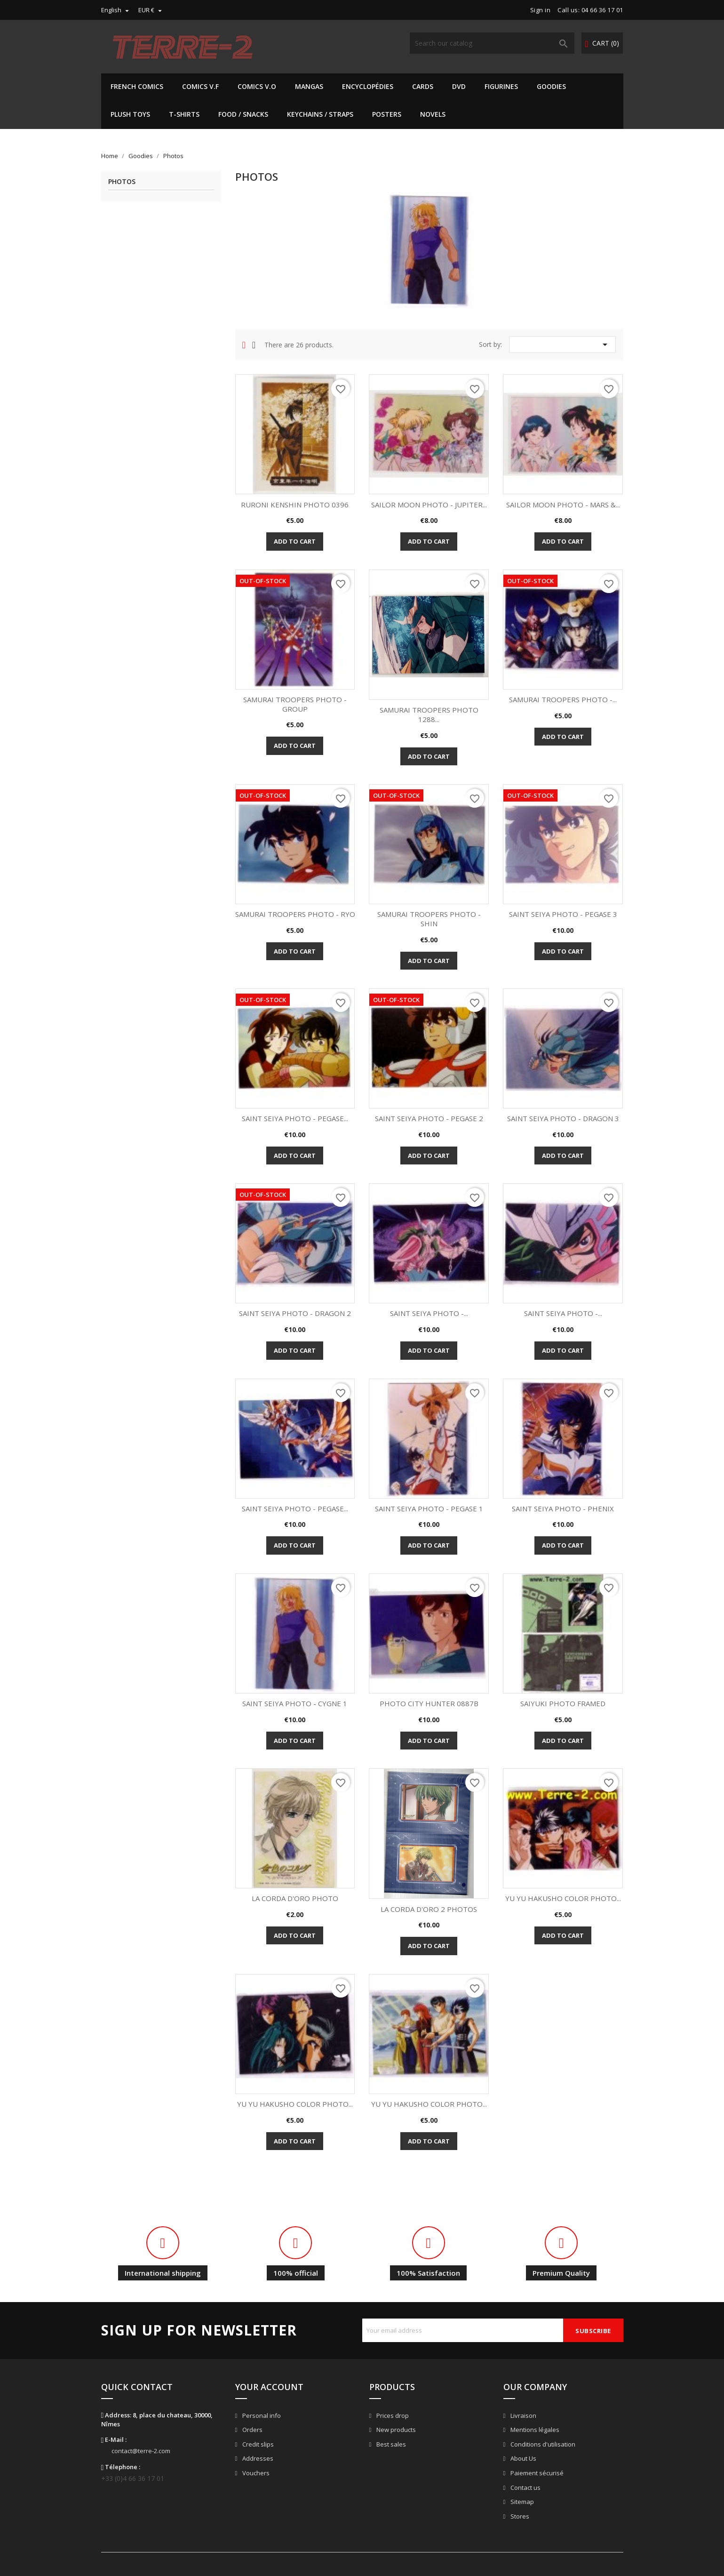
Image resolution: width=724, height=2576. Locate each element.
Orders (252, 2429)
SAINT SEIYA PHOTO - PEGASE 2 (429, 1118)
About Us (522, 2458)
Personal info (261, 2415)
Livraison (522, 2415)
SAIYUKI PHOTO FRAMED (562, 1703)
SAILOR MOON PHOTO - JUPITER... (429, 504)
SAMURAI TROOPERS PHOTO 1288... (429, 714)
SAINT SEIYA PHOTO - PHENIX (563, 1508)
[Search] (492, 43)
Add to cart (295, 541)
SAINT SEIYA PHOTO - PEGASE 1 (429, 1508)
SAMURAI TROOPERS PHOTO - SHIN (429, 918)
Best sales (390, 2444)
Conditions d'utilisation (542, 2444)
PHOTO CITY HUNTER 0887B (429, 1703)
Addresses (257, 2458)
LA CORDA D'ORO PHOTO (295, 1898)
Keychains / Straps (320, 114)
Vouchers (255, 2473)
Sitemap (521, 2501)
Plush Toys (130, 114)
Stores (519, 2516)
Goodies (551, 86)
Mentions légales (534, 2429)
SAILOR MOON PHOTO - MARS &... (563, 504)
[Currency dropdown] (151, 10)
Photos (121, 182)
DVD (459, 86)
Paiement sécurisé (536, 2473)
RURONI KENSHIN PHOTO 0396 (295, 504)
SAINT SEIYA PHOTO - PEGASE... (295, 1118)
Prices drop (392, 2415)
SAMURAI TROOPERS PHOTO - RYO (295, 914)
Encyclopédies (367, 86)
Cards (422, 86)
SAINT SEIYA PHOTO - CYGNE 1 (294, 1703)
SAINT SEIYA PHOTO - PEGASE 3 (563, 914)
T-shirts (184, 114)
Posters (386, 114)
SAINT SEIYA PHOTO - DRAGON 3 (563, 1118)
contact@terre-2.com (140, 2451)
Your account (269, 2386)
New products (395, 2429)
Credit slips (257, 2444)
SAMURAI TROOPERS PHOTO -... (563, 699)
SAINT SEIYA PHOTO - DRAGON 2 (295, 1313)
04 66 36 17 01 (602, 10)
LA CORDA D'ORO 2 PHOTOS (429, 1909)
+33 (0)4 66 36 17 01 (132, 2478)
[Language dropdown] (116, 10)
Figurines (501, 86)
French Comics (137, 86)
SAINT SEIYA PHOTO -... (429, 1313)
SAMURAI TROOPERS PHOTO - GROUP (295, 704)
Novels (433, 114)
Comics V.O (257, 86)
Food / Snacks (243, 114)
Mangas (309, 86)
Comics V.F (200, 86)
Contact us (525, 2487)
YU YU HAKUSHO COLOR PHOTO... (563, 1898)
